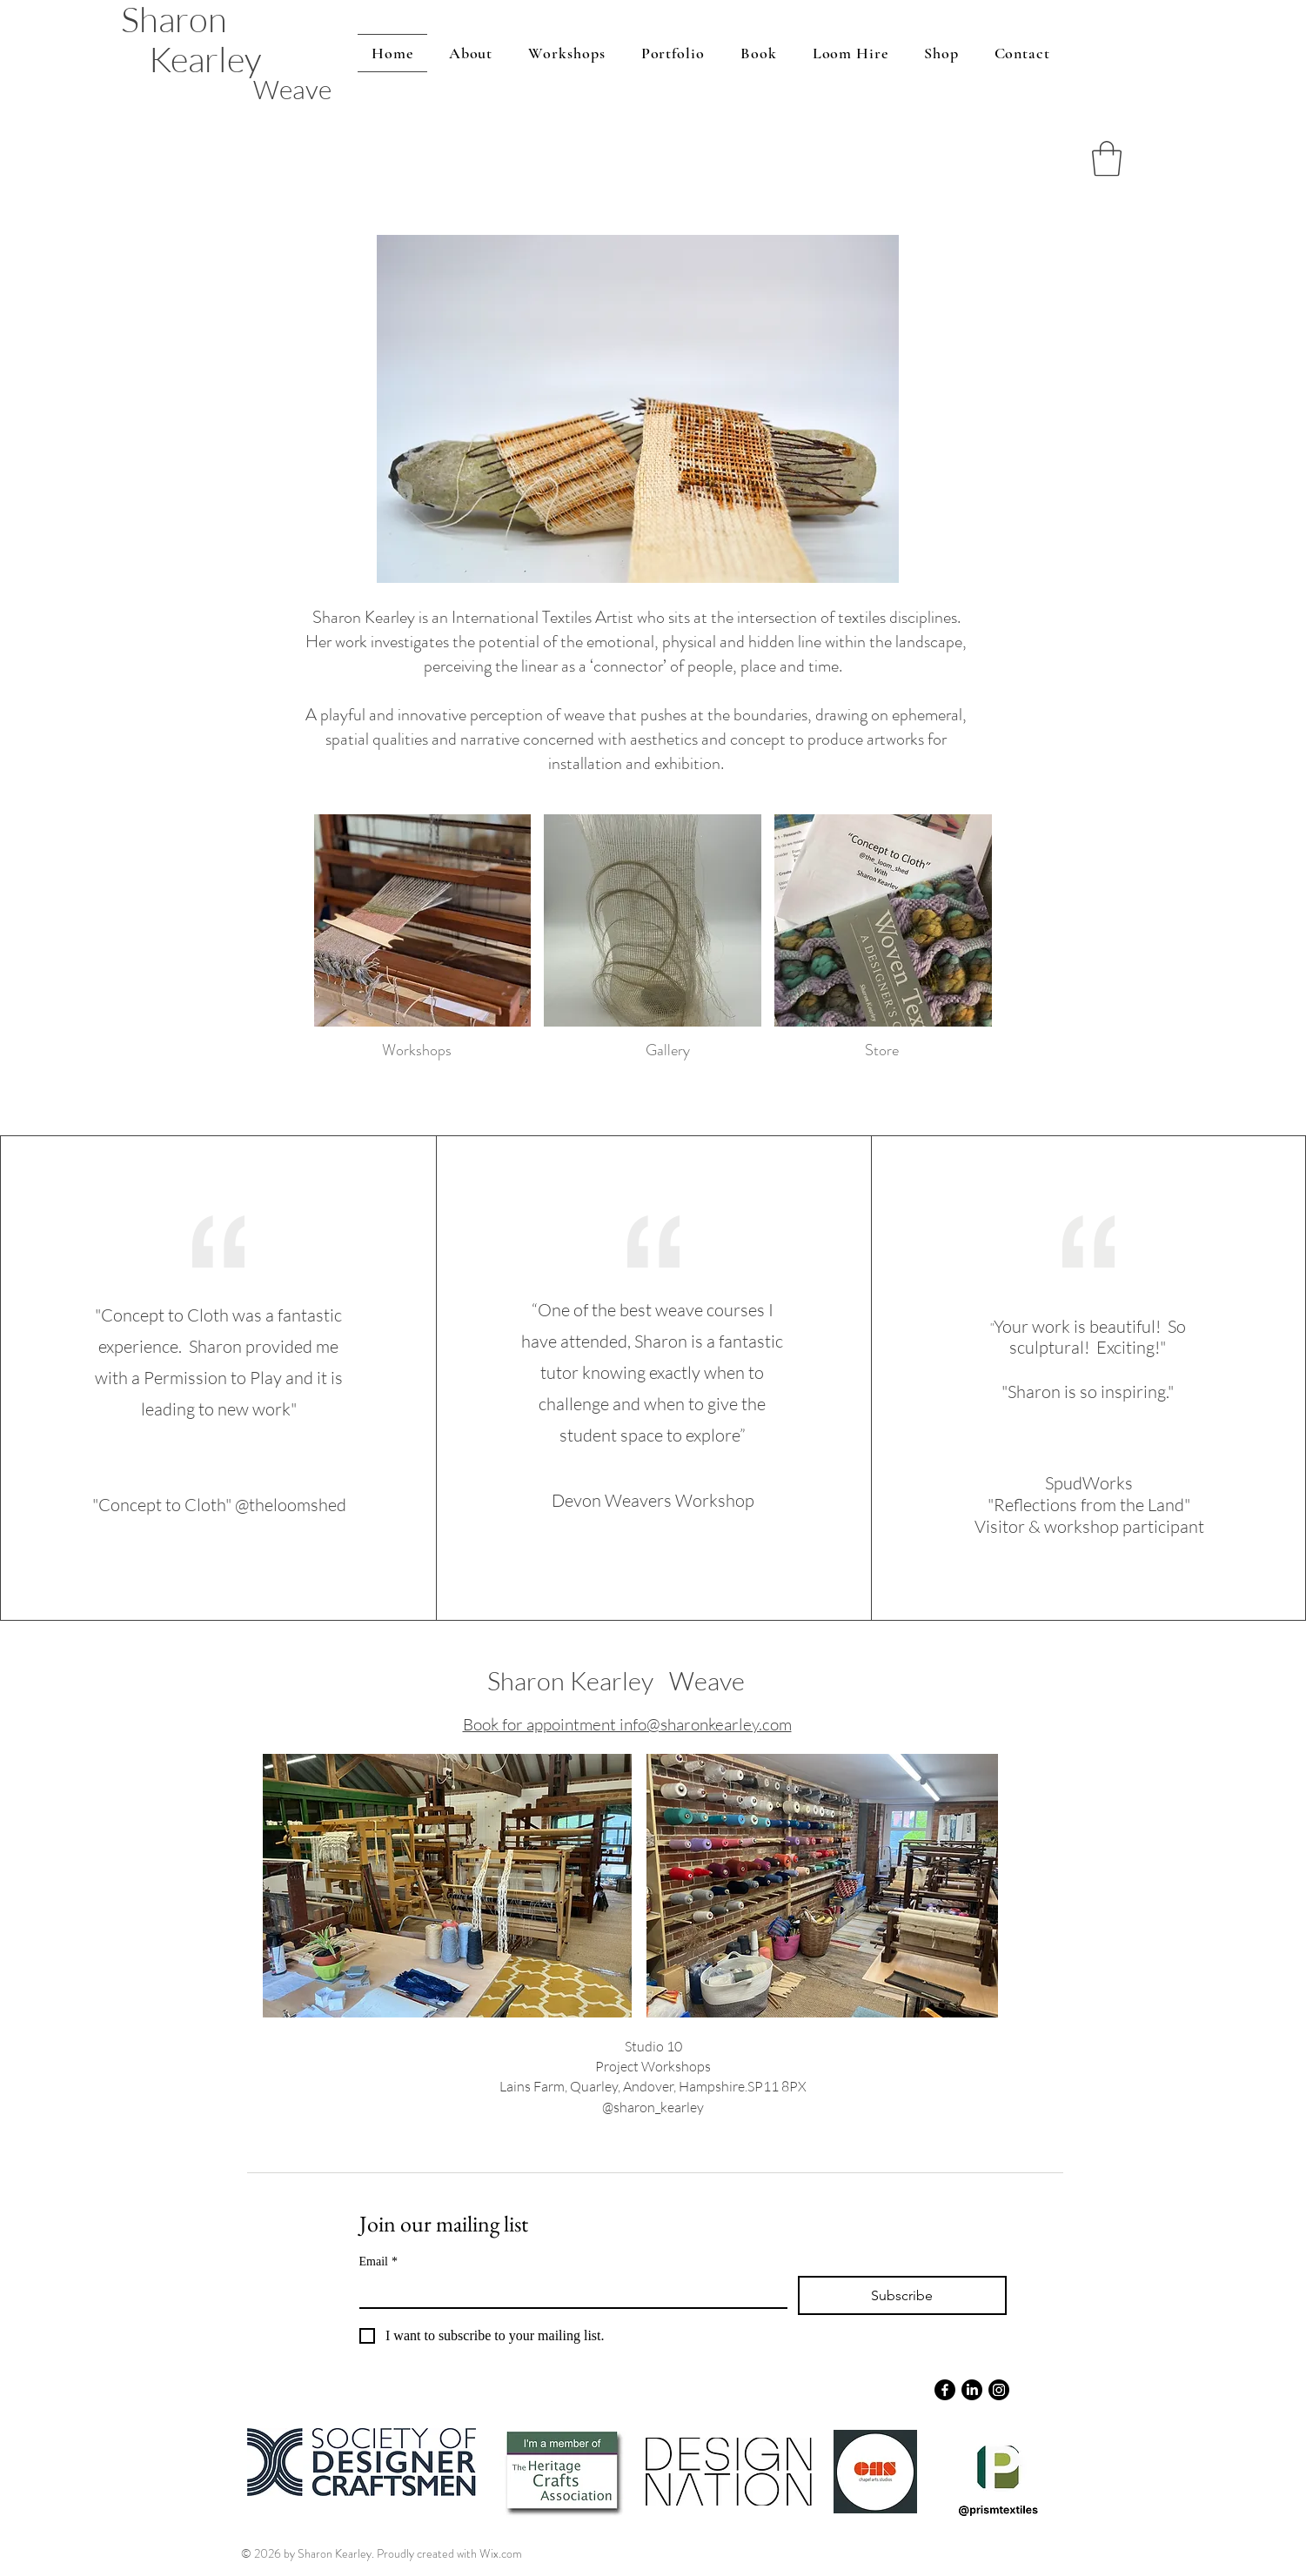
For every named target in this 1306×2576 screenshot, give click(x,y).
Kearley (205, 58)
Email (378, 2261)
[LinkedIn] (971, 2389)
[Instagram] (998, 2389)
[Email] (568, 2291)
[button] (1107, 158)
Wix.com (500, 2553)
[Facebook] (944, 2389)
